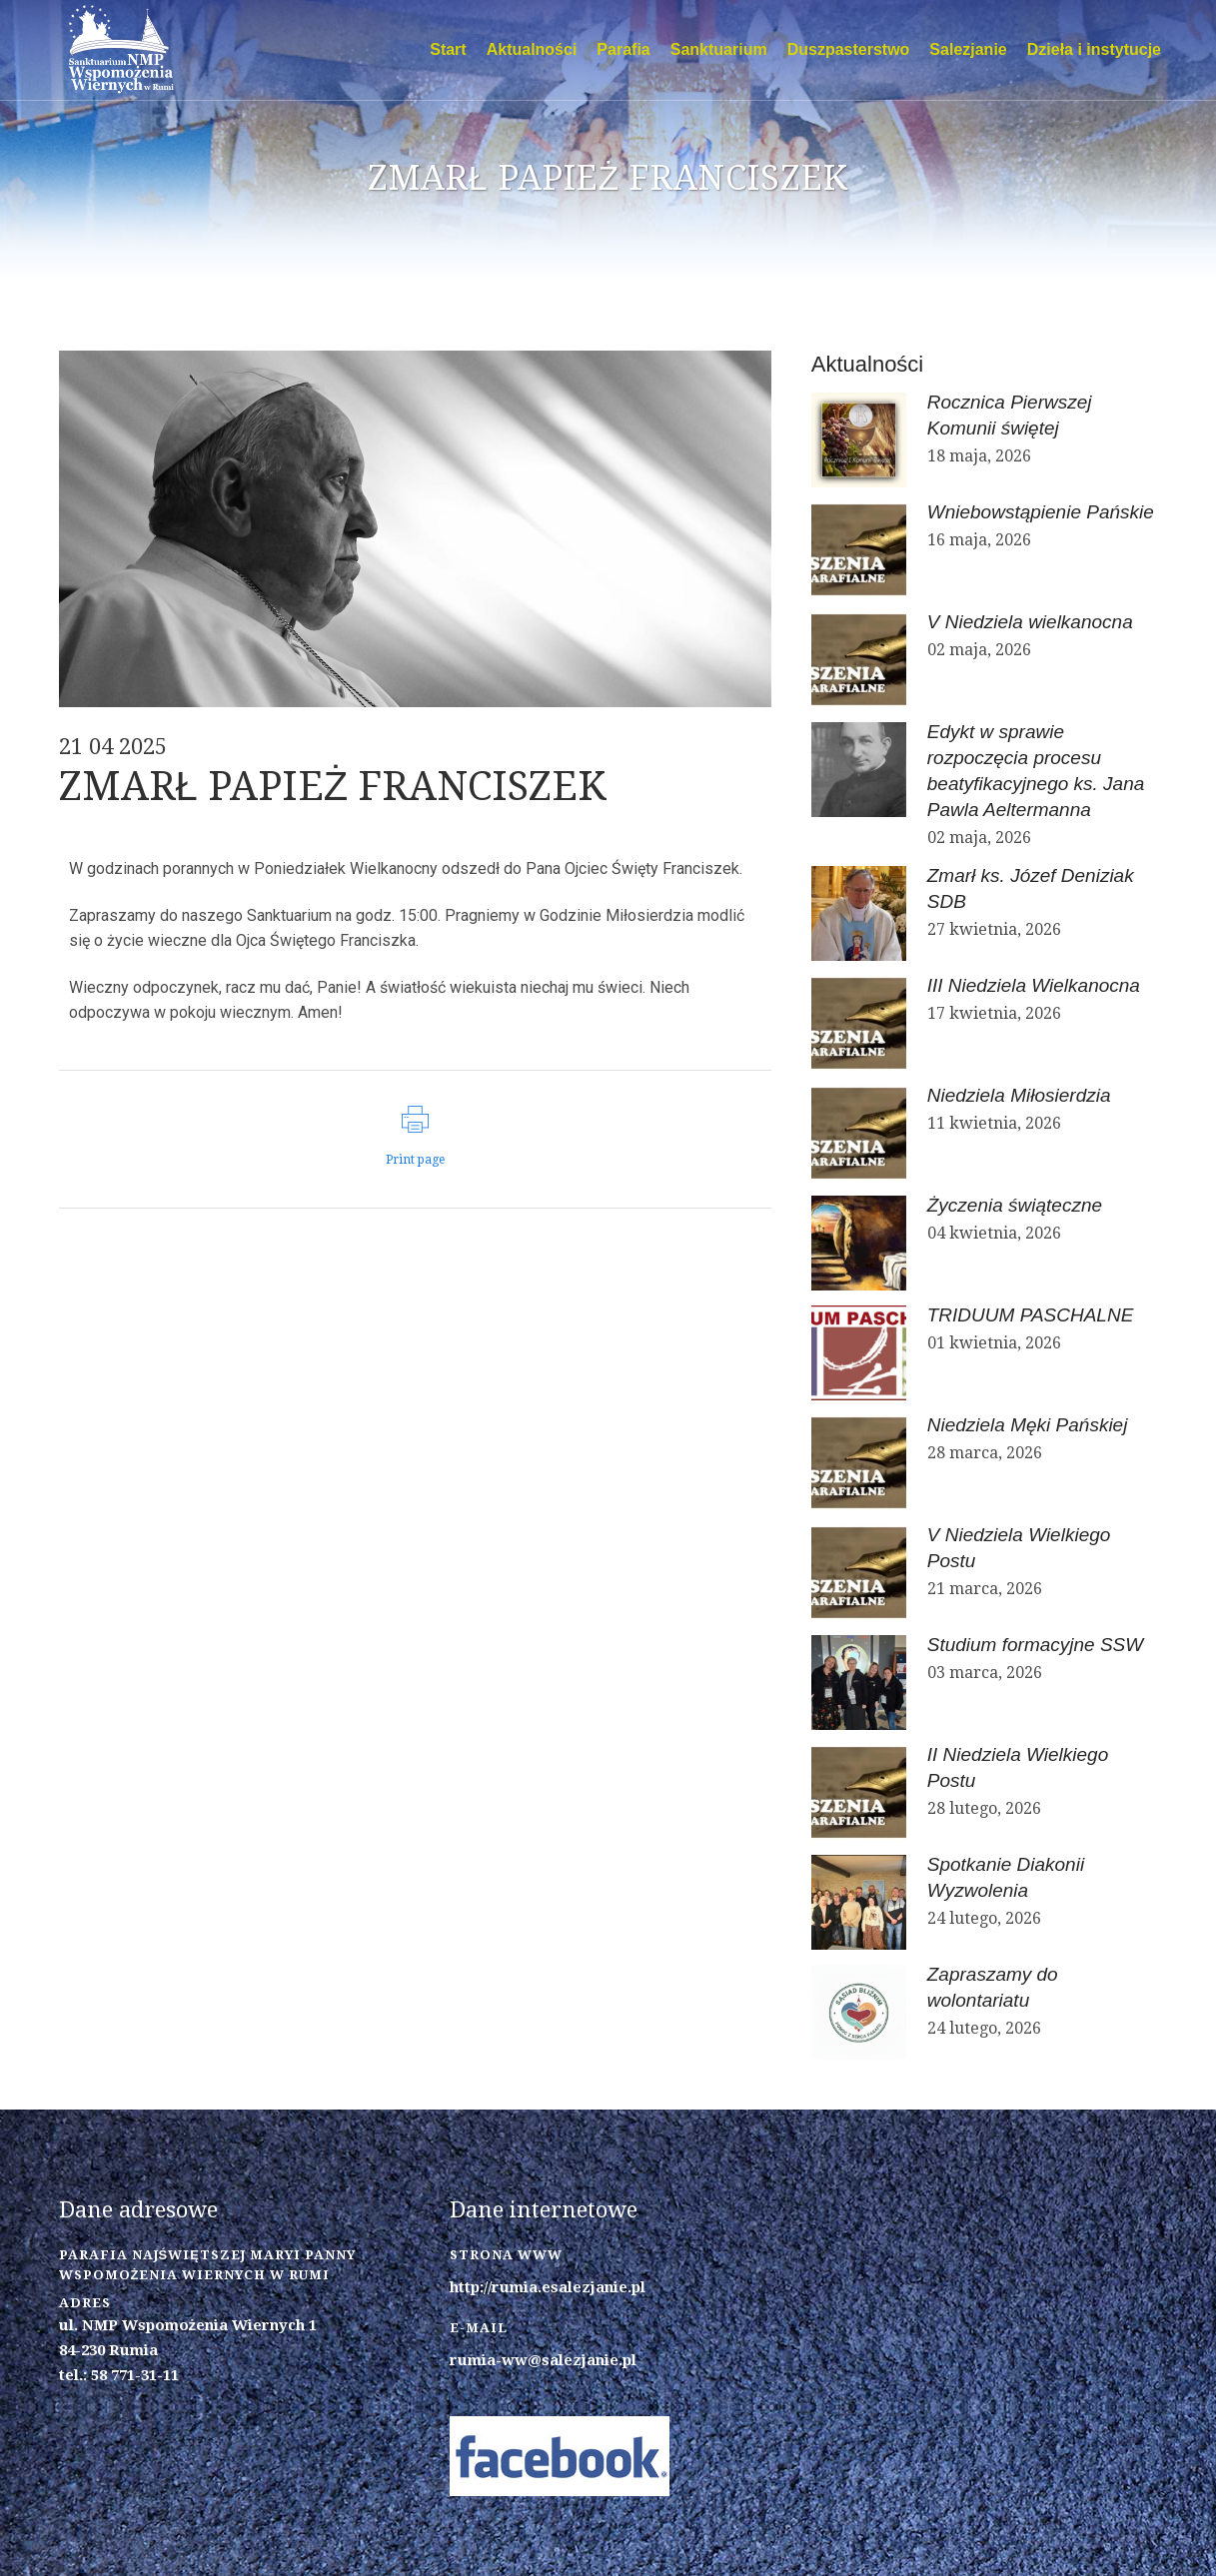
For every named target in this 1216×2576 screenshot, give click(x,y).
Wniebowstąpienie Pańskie (1040, 511)
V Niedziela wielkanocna (1030, 621)
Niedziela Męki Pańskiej (1027, 1424)
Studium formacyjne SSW (1035, 1644)
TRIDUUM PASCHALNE (1030, 1314)
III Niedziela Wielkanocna (1033, 985)
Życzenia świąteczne (1014, 1205)
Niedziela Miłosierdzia (1019, 1095)
